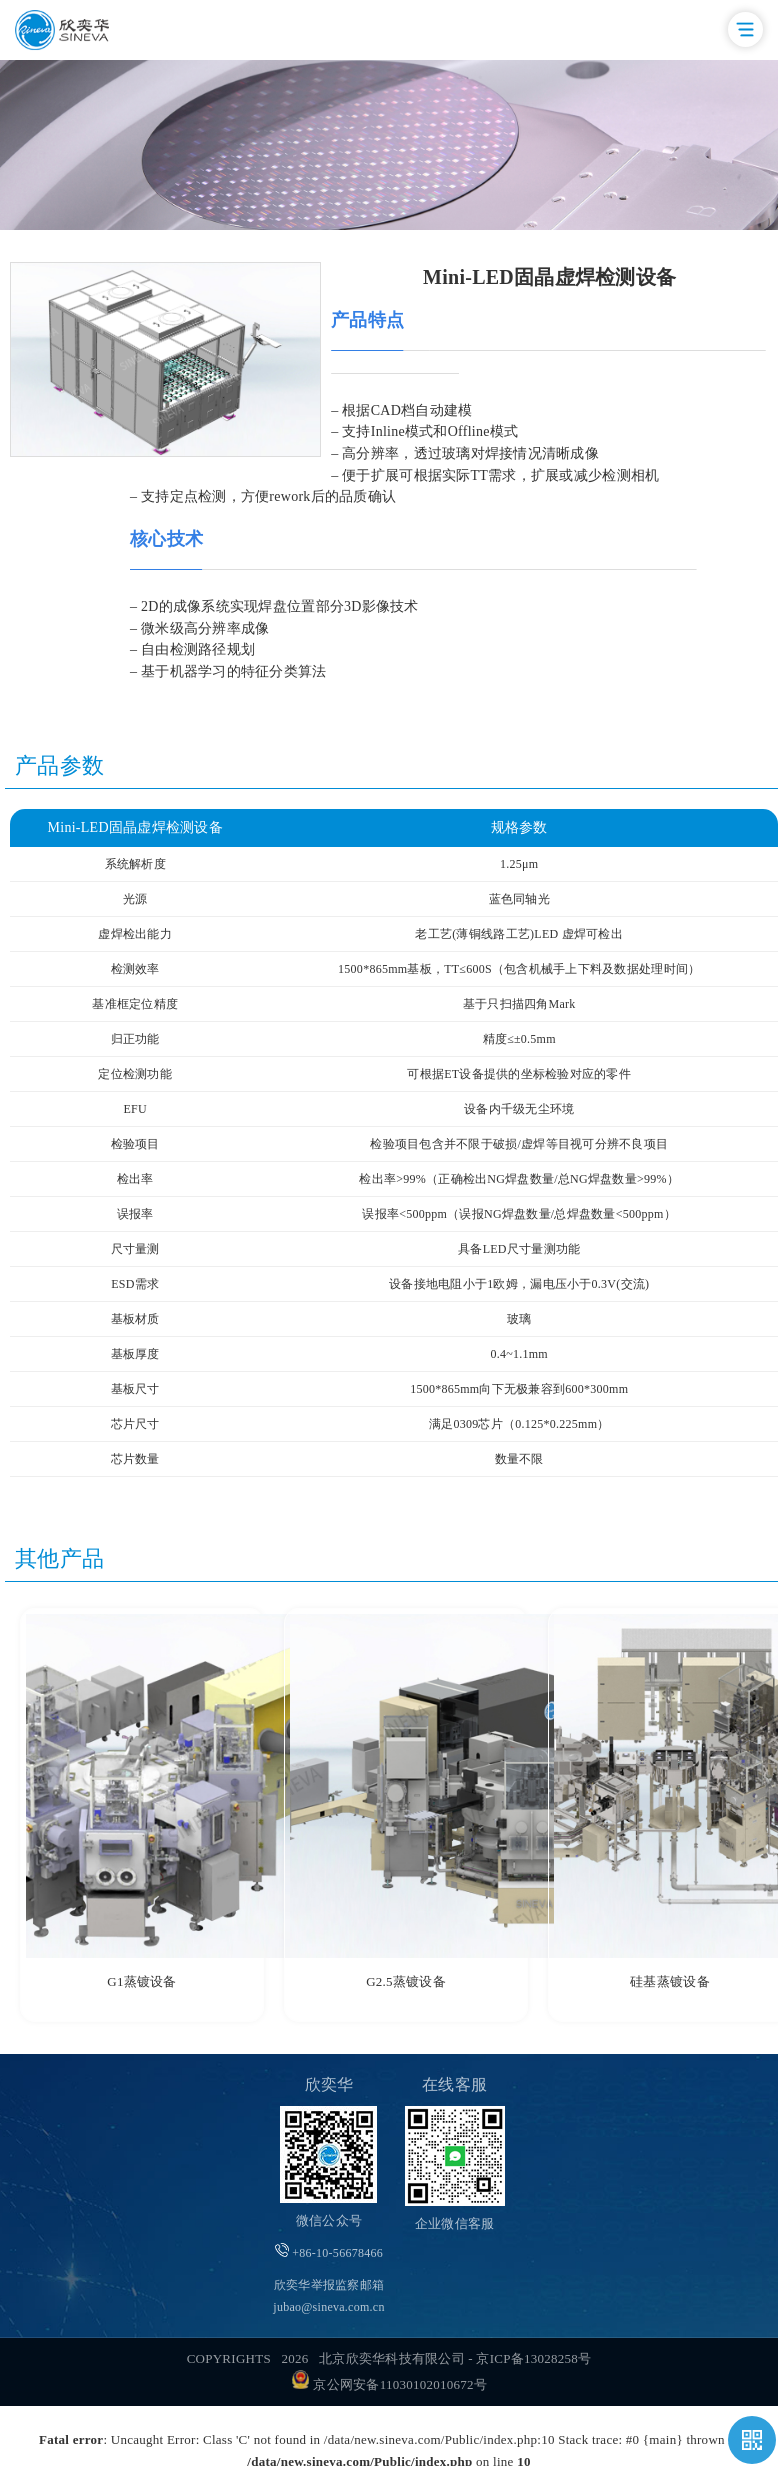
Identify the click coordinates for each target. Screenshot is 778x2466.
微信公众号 (329, 2220)
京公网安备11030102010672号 (389, 2384)
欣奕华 (329, 2084)
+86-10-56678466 (329, 2251)
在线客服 (454, 2084)
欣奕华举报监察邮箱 (328, 2296)
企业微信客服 (455, 2223)
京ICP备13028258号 (533, 2358)
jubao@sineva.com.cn (328, 2307)
